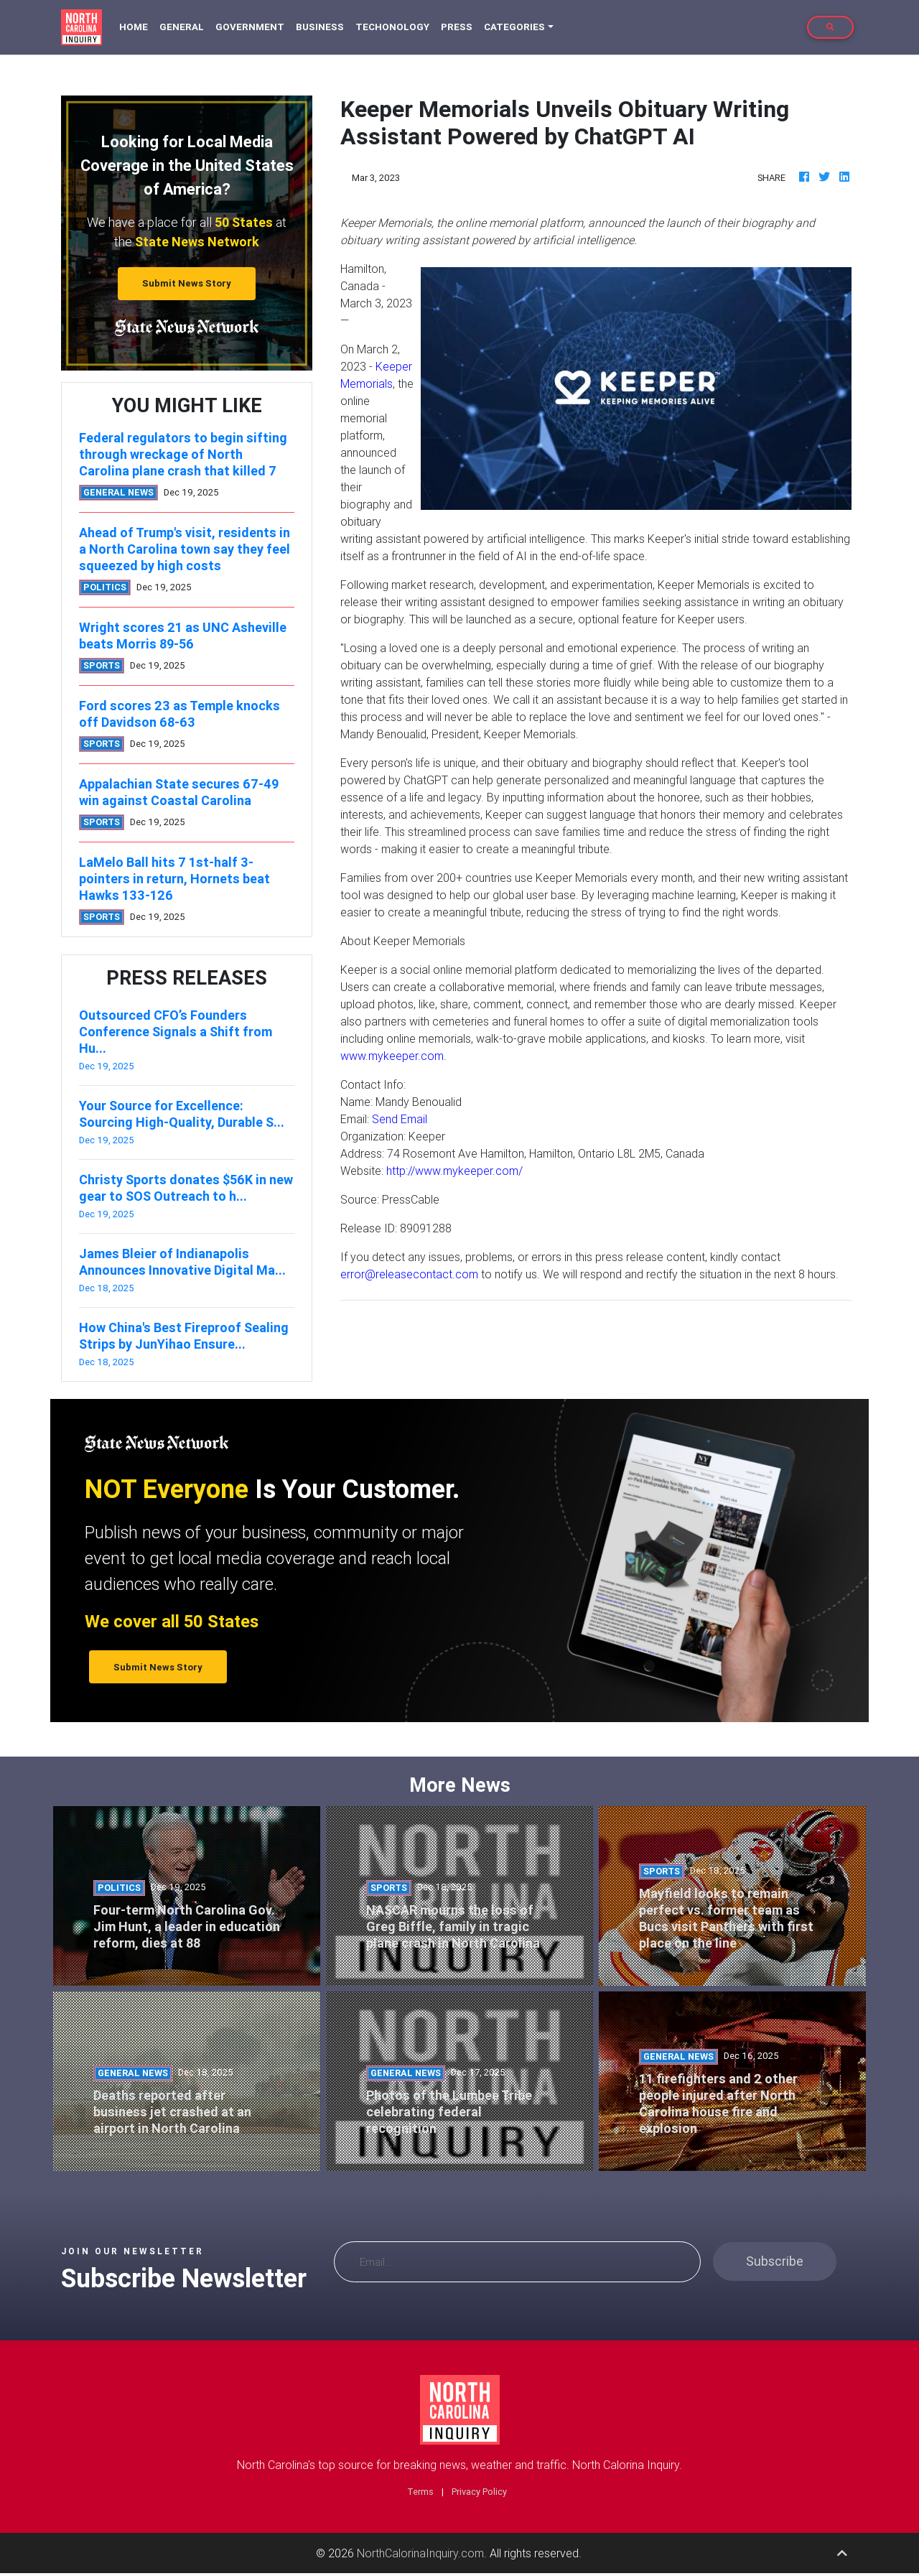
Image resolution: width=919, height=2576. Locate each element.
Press (456, 27)
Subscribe (774, 2261)
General (181, 27)
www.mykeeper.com (392, 1055)
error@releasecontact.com (409, 1274)
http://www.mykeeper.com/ (454, 1170)
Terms (420, 2492)
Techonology (392, 27)
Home (136, 26)
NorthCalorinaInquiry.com (420, 2553)
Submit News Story (186, 283)
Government (249, 27)
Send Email (399, 1119)
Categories (514, 27)
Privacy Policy (479, 2492)
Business (320, 27)
